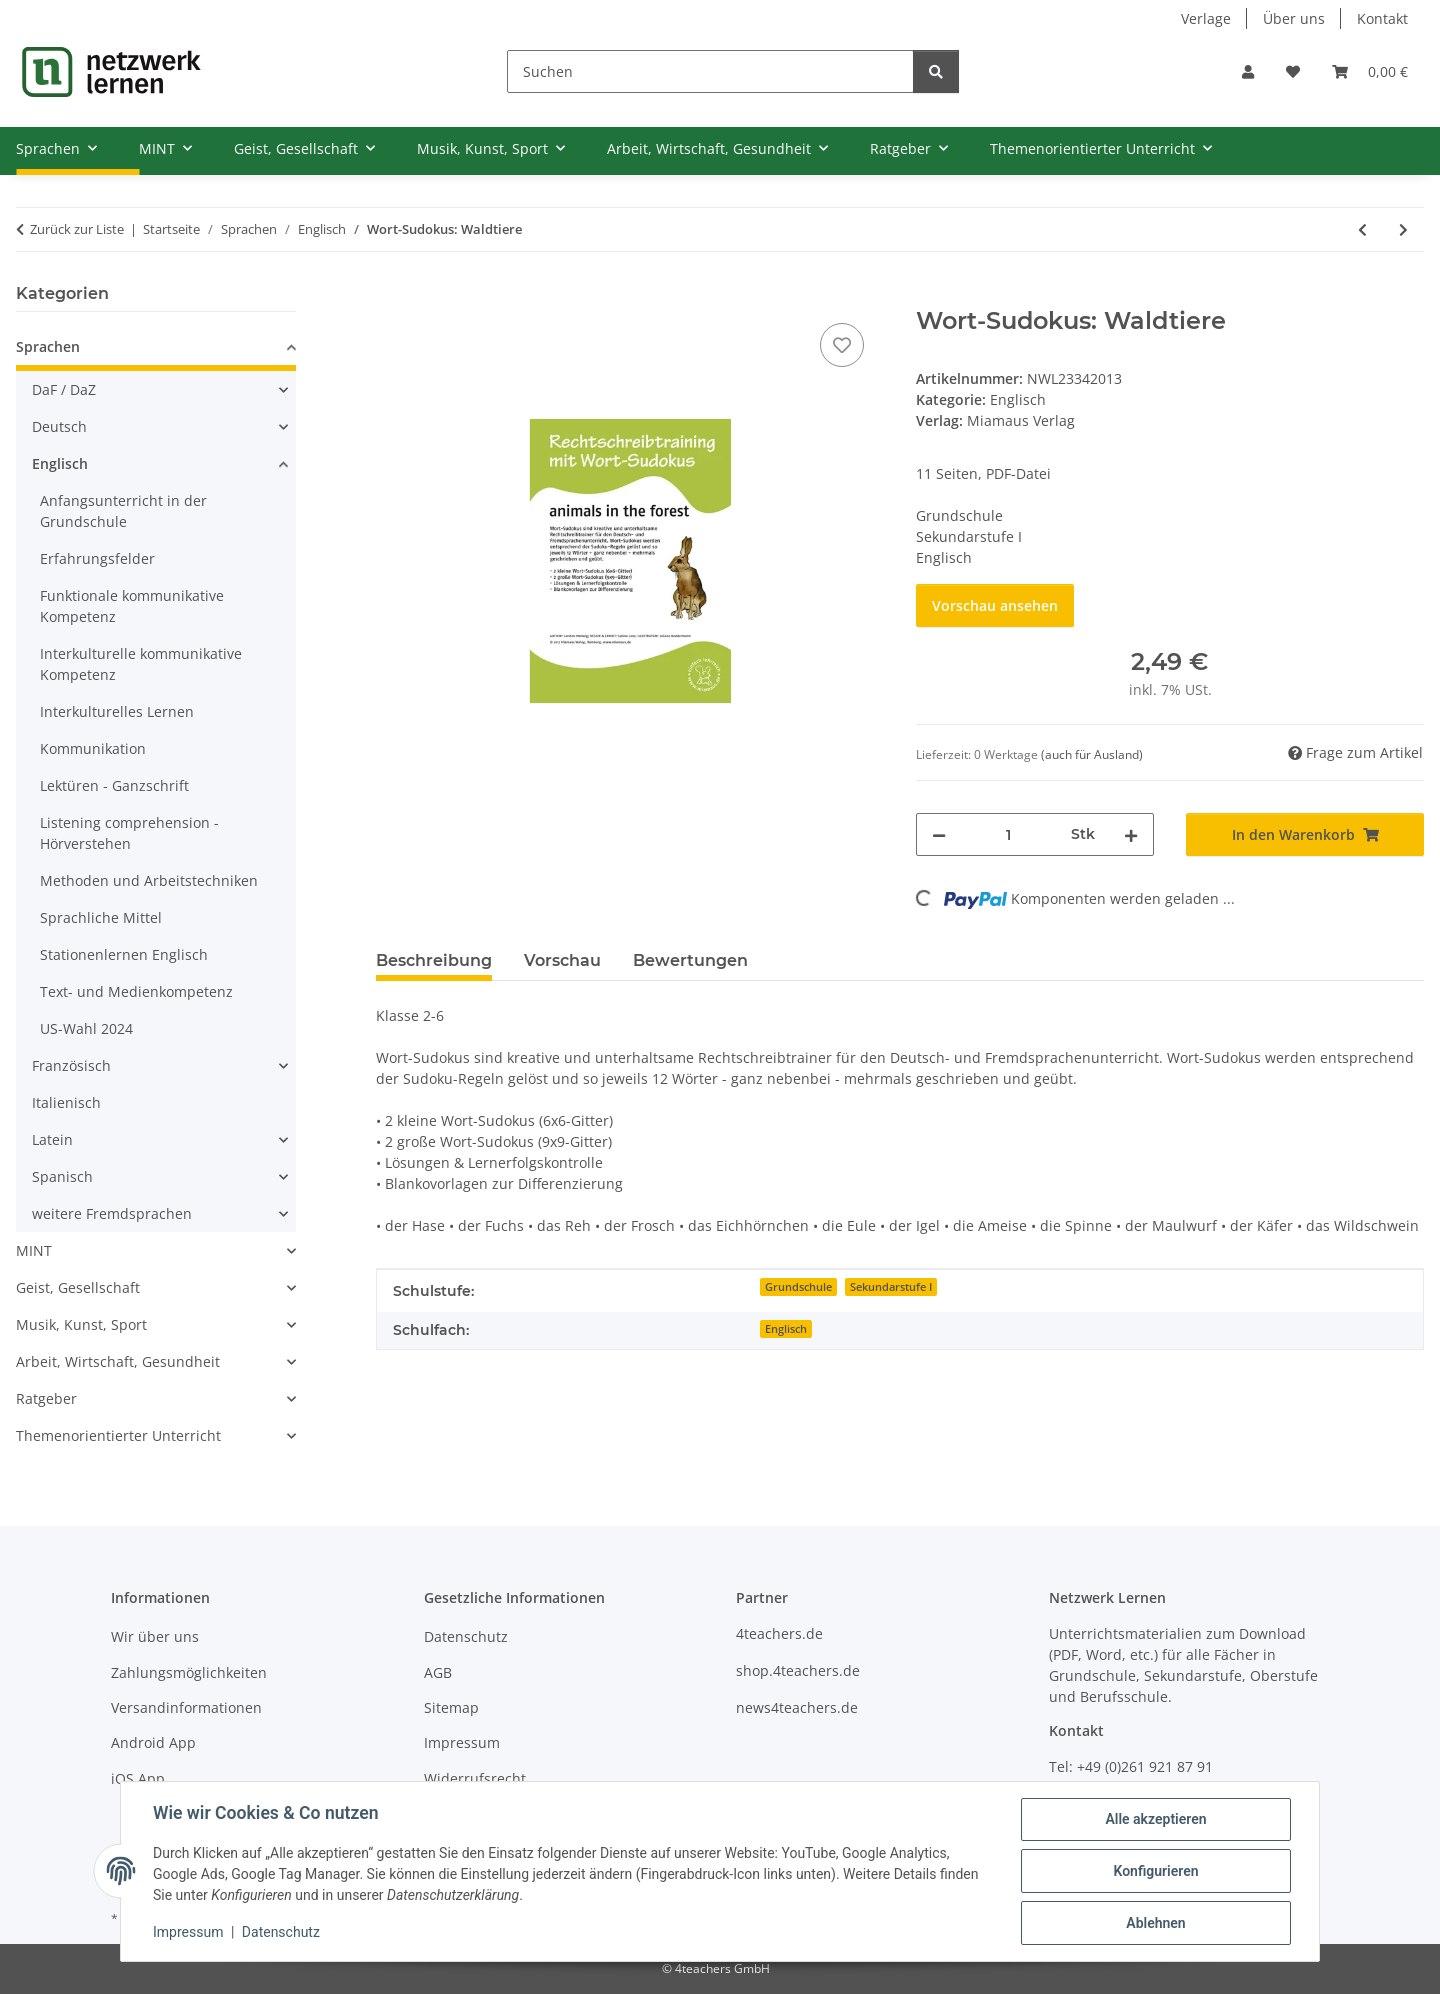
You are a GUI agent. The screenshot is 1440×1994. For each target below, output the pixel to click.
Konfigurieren (1155, 1871)
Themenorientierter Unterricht (118, 1435)
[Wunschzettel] (1293, 71)
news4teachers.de (797, 1707)
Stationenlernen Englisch (124, 954)
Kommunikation (93, 748)
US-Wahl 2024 (86, 1028)
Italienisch (66, 1102)
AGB (438, 1672)
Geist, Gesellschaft (78, 1287)
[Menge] (1008, 834)
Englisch (1018, 399)
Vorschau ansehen (995, 605)
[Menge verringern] (939, 834)
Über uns (1294, 18)
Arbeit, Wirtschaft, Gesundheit (118, 1361)
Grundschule (798, 1287)
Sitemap (451, 1707)
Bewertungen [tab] (690, 960)
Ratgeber (46, 1398)
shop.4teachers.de (798, 1670)
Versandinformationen (186, 1707)
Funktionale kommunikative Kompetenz (132, 606)
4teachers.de (779, 1633)
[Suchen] (710, 71)
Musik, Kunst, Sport (81, 1324)
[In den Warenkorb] (392, 296)
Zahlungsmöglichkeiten (189, 1672)
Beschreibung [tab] (434, 960)
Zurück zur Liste (77, 229)
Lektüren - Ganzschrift (114, 785)
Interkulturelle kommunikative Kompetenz (141, 664)
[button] (1248, 71)
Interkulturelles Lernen (117, 711)
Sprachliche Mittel (101, 917)
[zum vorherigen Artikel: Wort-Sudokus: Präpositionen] (1362, 229)
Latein (52, 1139)
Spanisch (62, 1176)
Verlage (1206, 18)
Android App (153, 1742)
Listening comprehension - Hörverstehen (129, 833)
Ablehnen (1155, 1923)
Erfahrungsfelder (97, 558)
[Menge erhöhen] (1131, 834)
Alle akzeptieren (1155, 1819)
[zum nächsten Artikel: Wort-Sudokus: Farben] (1403, 229)
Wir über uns (155, 1636)
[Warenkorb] (1370, 71)
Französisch (71, 1065)
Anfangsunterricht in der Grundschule (123, 511)
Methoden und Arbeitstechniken (149, 880)
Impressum (188, 1932)
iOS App (138, 1778)
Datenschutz (281, 1932)
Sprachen (48, 346)
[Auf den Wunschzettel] (842, 345)
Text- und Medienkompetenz (136, 991)
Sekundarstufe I (891, 1287)
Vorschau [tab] (562, 960)
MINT (34, 1250)
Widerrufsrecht (475, 1778)
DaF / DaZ (64, 389)
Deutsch (59, 426)
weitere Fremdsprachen (112, 1213)
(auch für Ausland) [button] (1092, 754)
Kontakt (1382, 18)
